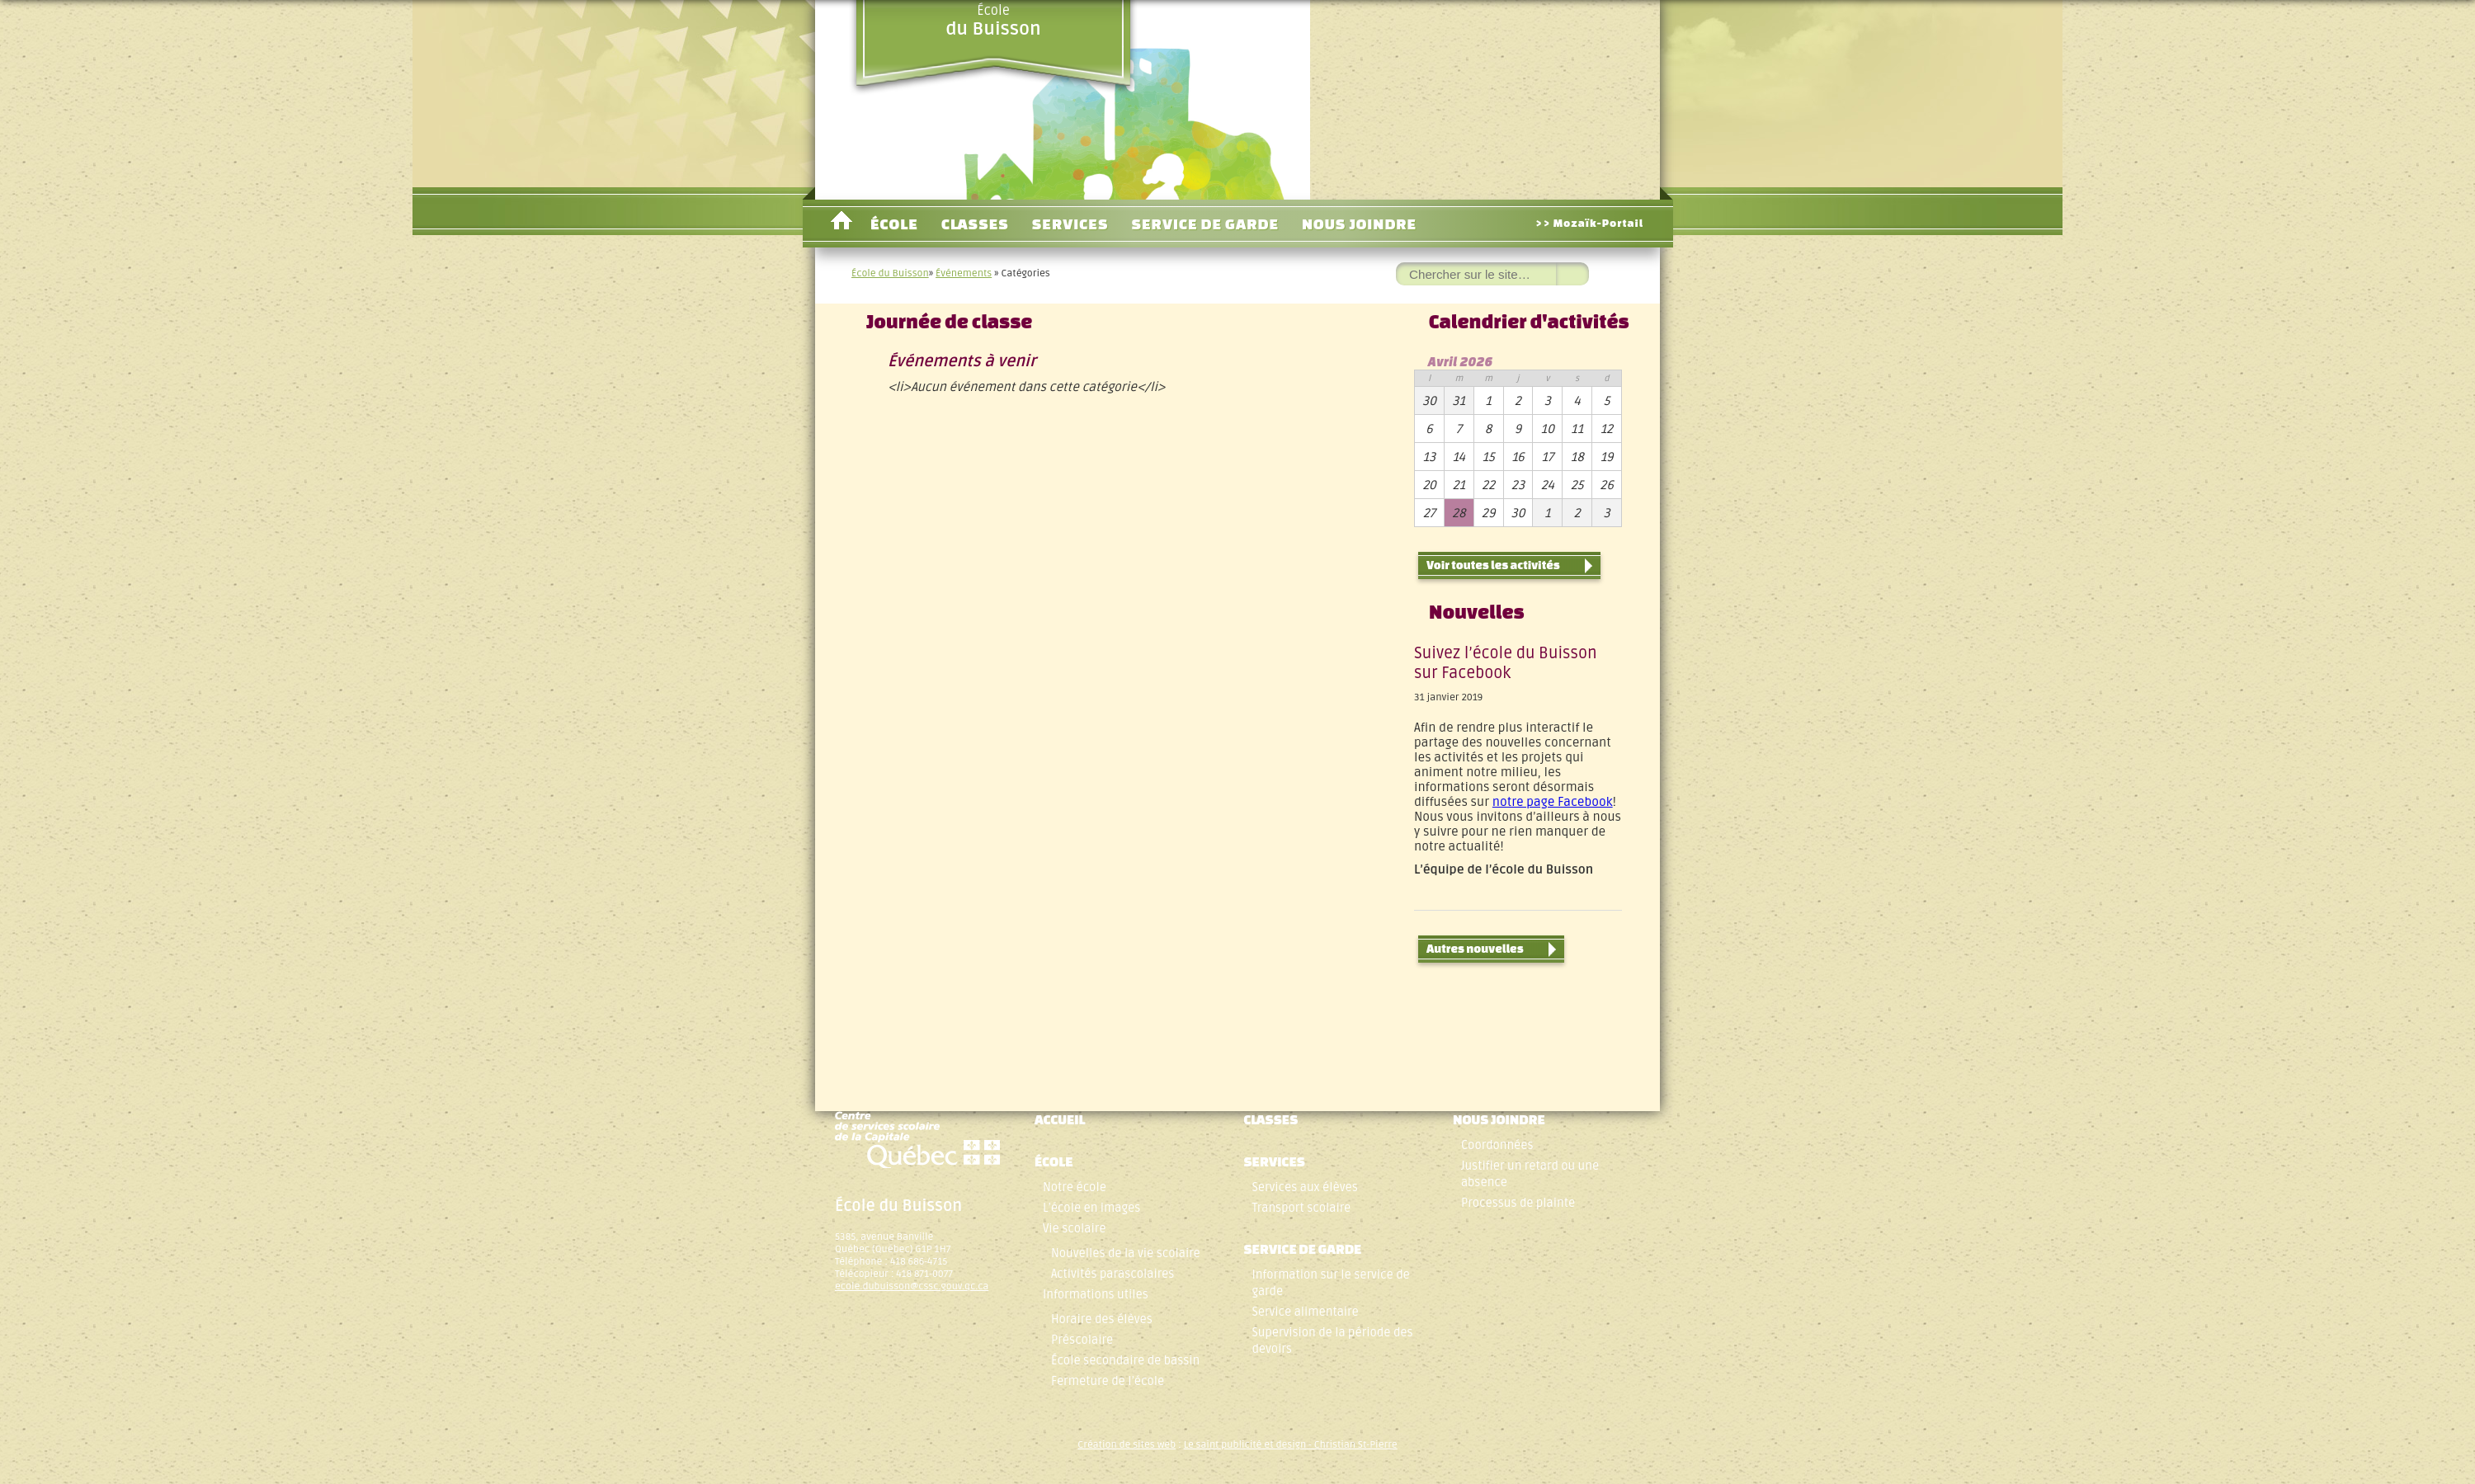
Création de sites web (1126, 1445)
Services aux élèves (1304, 1187)
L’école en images (1091, 1208)
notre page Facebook (1552, 801)
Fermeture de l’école (1107, 1381)
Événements (964, 273)
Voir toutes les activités (1509, 565)
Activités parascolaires (1112, 1274)
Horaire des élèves (1102, 1319)
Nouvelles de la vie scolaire (1125, 1253)
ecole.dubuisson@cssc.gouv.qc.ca (911, 1286)
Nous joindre (1359, 223)
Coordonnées (1497, 1145)
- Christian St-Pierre (1352, 1445)
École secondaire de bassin (1125, 1361)
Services (1070, 223)
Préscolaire (1082, 1340)
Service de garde (1205, 223)
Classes (975, 223)
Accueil (841, 223)
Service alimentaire (1305, 1312)
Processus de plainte (1518, 1203)
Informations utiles (1095, 1295)
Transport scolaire (1301, 1208)
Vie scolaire (1074, 1229)
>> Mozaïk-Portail (1589, 223)
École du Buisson (890, 273)
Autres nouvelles (1491, 949)
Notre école (1074, 1187)
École (993, 20)
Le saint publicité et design (1245, 1445)
